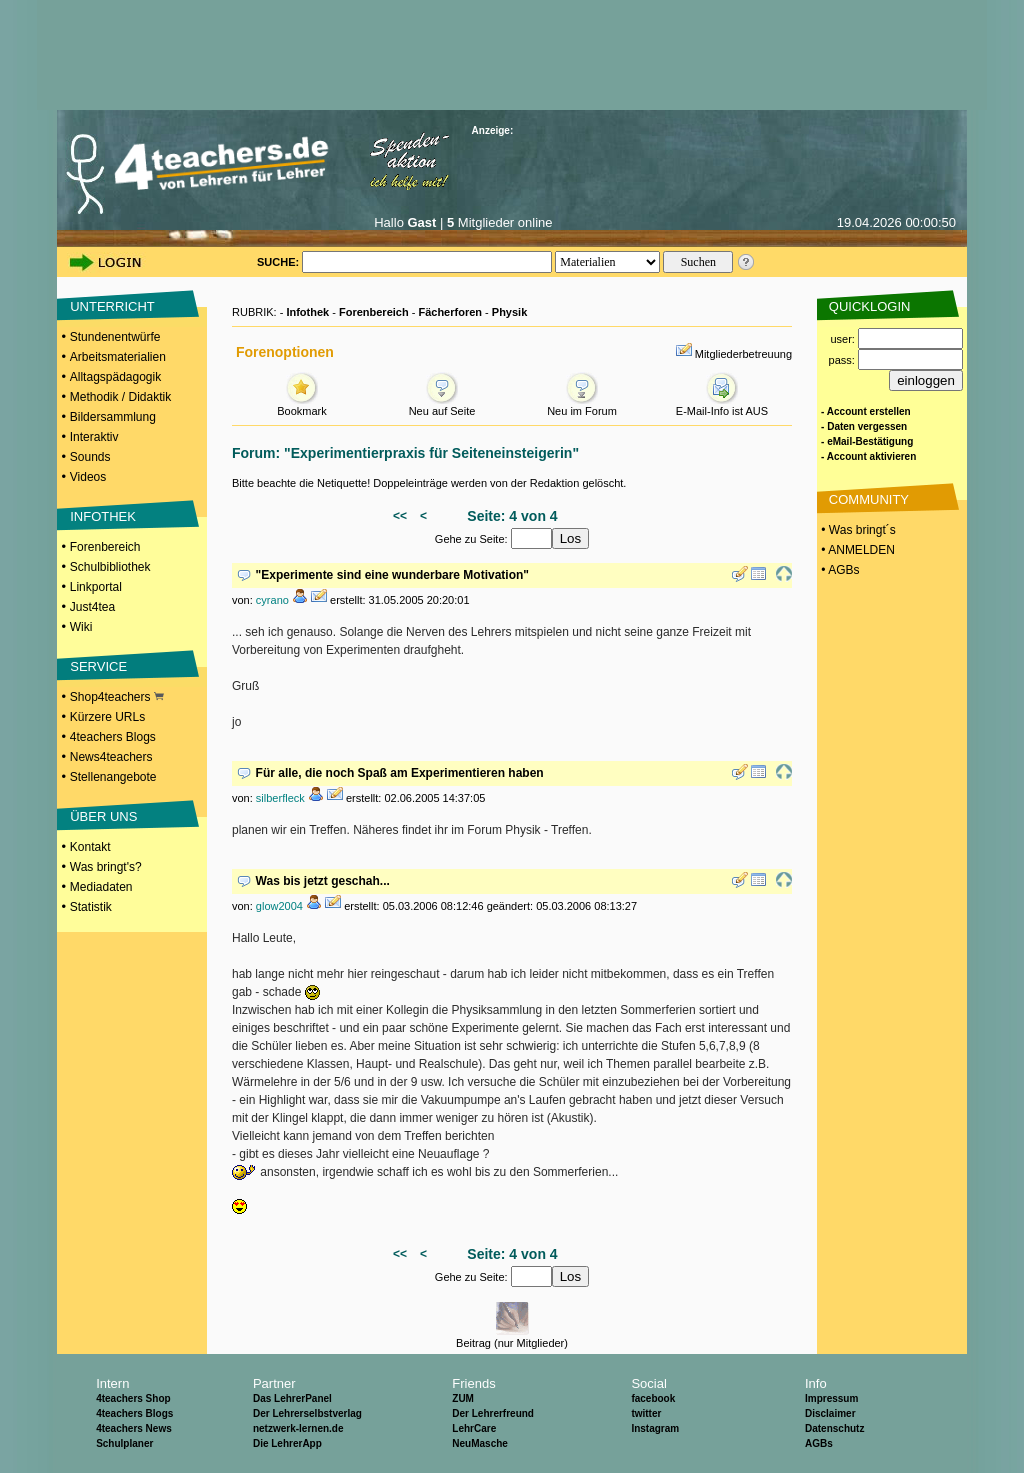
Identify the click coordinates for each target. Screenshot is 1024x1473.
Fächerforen (450, 312)
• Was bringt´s (857, 530)
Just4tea (92, 607)
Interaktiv (94, 437)
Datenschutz (834, 1428)
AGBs (819, 1443)
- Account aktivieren (868, 456)
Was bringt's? (106, 867)
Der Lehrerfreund (493, 1413)
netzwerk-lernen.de (298, 1428)
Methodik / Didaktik (120, 397)
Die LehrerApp (287, 1443)
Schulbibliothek (110, 567)
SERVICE (98, 666)
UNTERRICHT (112, 306)
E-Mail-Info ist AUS (722, 405)
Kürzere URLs (107, 717)
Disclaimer (830, 1413)
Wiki (81, 627)
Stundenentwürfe (115, 337)
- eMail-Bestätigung (867, 441)
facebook (653, 1398)
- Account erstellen (866, 411)
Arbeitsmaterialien (118, 357)
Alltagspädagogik (115, 377)
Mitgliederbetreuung (743, 354)
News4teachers (111, 757)
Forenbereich (105, 547)
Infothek (307, 312)
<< (400, 516)
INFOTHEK (103, 516)
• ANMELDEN (856, 550)
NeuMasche (480, 1443)
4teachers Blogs (113, 737)
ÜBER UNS (103, 816)
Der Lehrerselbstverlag (307, 1413)
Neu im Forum (582, 405)
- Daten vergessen (864, 426)
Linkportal (96, 587)
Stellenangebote (113, 777)
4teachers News (134, 1428)
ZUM (463, 1398)
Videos (88, 477)
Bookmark (302, 405)
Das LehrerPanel (292, 1398)
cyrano (272, 600)
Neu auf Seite (442, 405)
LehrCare (474, 1428)
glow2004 (279, 906)
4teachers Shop (133, 1398)
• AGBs (839, 570)
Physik (509, 312)
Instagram (655, 1428)
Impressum (831, 1398)
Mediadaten (101, 887)
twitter (646, 1413)
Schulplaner (124, 1443)
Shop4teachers (117, 697)
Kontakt (90, 847)
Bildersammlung (113, 417)
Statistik (91, 907)
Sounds (90, 457)
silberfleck (280, 798)
